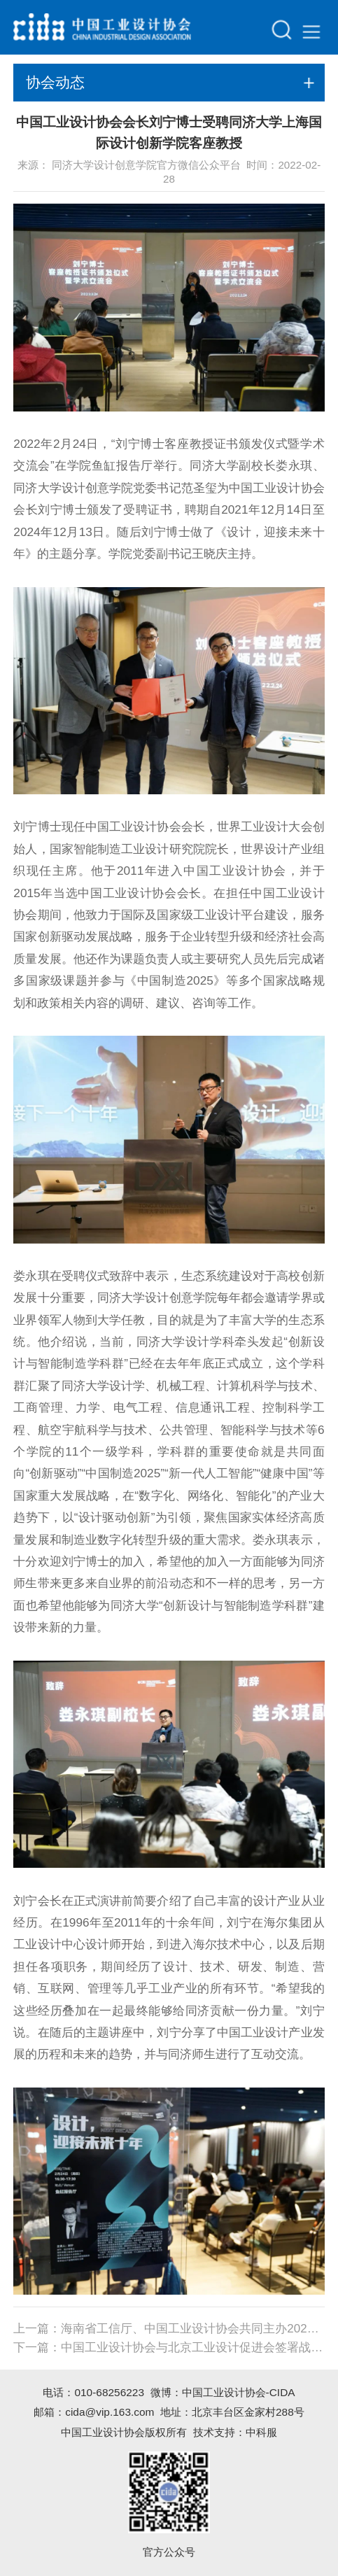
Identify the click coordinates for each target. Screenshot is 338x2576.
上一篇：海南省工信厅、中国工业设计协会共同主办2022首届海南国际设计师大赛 (168, 2328)
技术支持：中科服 (235, 2432)
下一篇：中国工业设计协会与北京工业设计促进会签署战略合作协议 (168, 2347)
